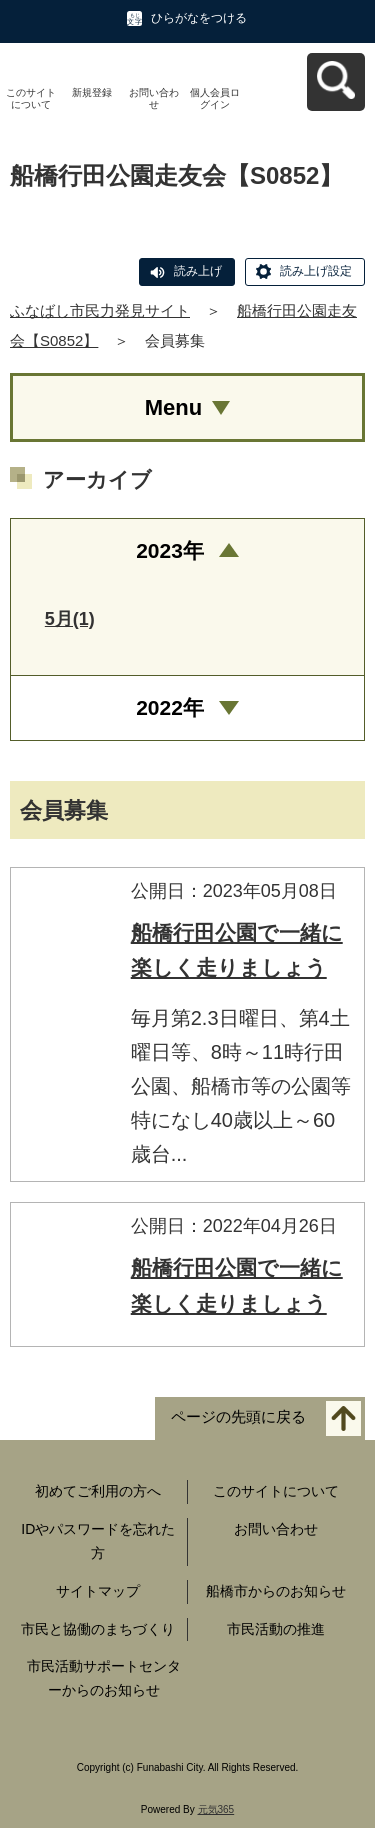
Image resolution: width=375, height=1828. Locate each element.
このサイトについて (31, 98)
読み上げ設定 (316, 271)
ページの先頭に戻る (238, 1417)
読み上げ (198, 271)
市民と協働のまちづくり (98, 1629)
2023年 (170, 550)
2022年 (170, 707)
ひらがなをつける (199, 18)
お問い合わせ (154, 98)
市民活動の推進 (276, 1629)
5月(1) (70, 619)
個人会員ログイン (215, 98)
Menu (173, 407)
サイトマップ (98, 1591)
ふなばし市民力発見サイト (100, 310)
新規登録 (92, 92)
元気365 (216, 1809)
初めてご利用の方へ (98, 1491)
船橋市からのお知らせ (276, 1591)
